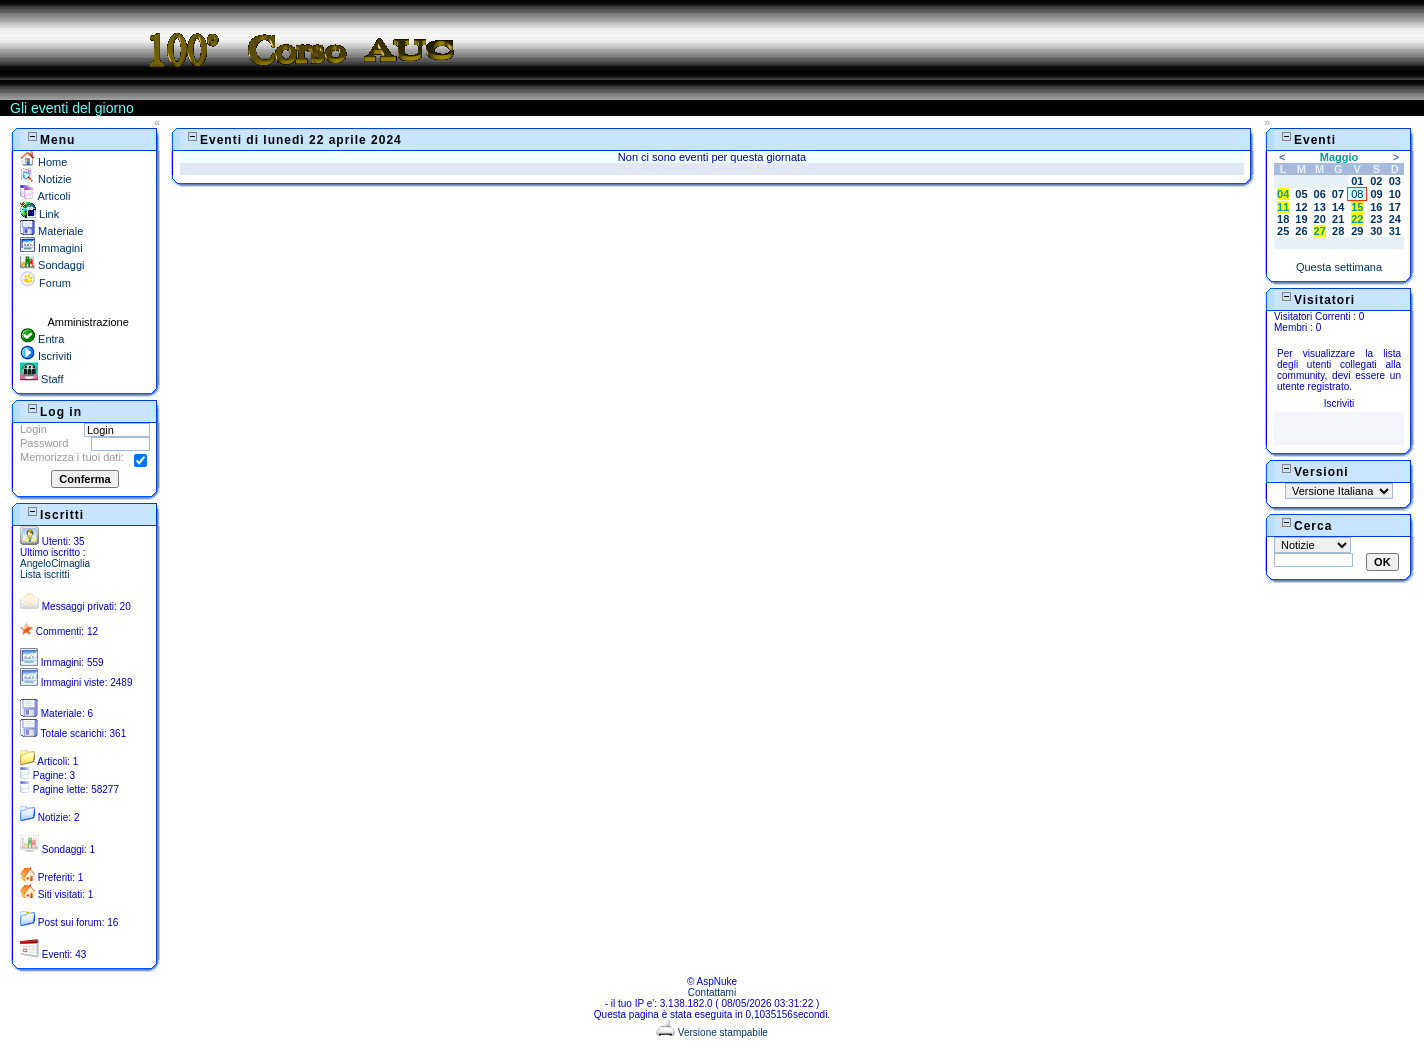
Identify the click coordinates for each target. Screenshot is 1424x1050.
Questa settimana (1339, 267)
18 (1283, 219)
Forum (45, 283)
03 (1395, 181)
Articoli (45, 196)
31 (1395, 231)
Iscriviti (46, 356)
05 (1301, 194)
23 (1376, 219)
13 (1320, 207)
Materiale (51, 231)
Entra (42, 339)
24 (1395, 219)
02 (1376, 181)
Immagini (51, 248)
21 (1338, 219)
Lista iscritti (44, 574)
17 (1395, 207)
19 (1301, 219)
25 (1283, 231)
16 (1376, 207)
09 (1376, 194)
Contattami (712, 992)
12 (1301, 207)
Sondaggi (52, 265)
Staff (41, 379)
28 (1338, 231)
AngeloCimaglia (55, 563)
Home (43, 162)
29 (1357, 231)
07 (1338, 194)
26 (1301, 231)
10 (1395, 194)
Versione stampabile (712, 1032)
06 (1320, 194)
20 (1320, 219)
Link (39, 214)
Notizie (46, 179)
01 (1357, 181)
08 (1357, 194)
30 (1376, 231)
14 (1338, 207)
